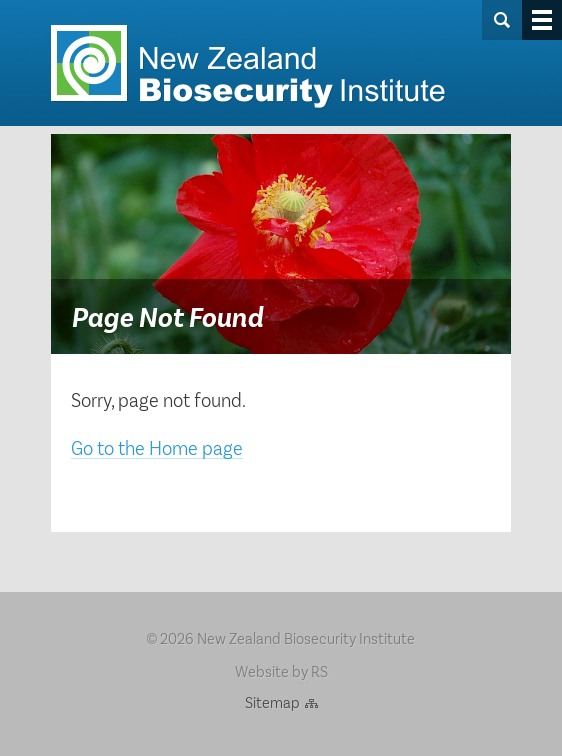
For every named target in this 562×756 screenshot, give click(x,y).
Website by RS (281, 670)
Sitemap (272, 701)
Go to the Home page (157, 447)
